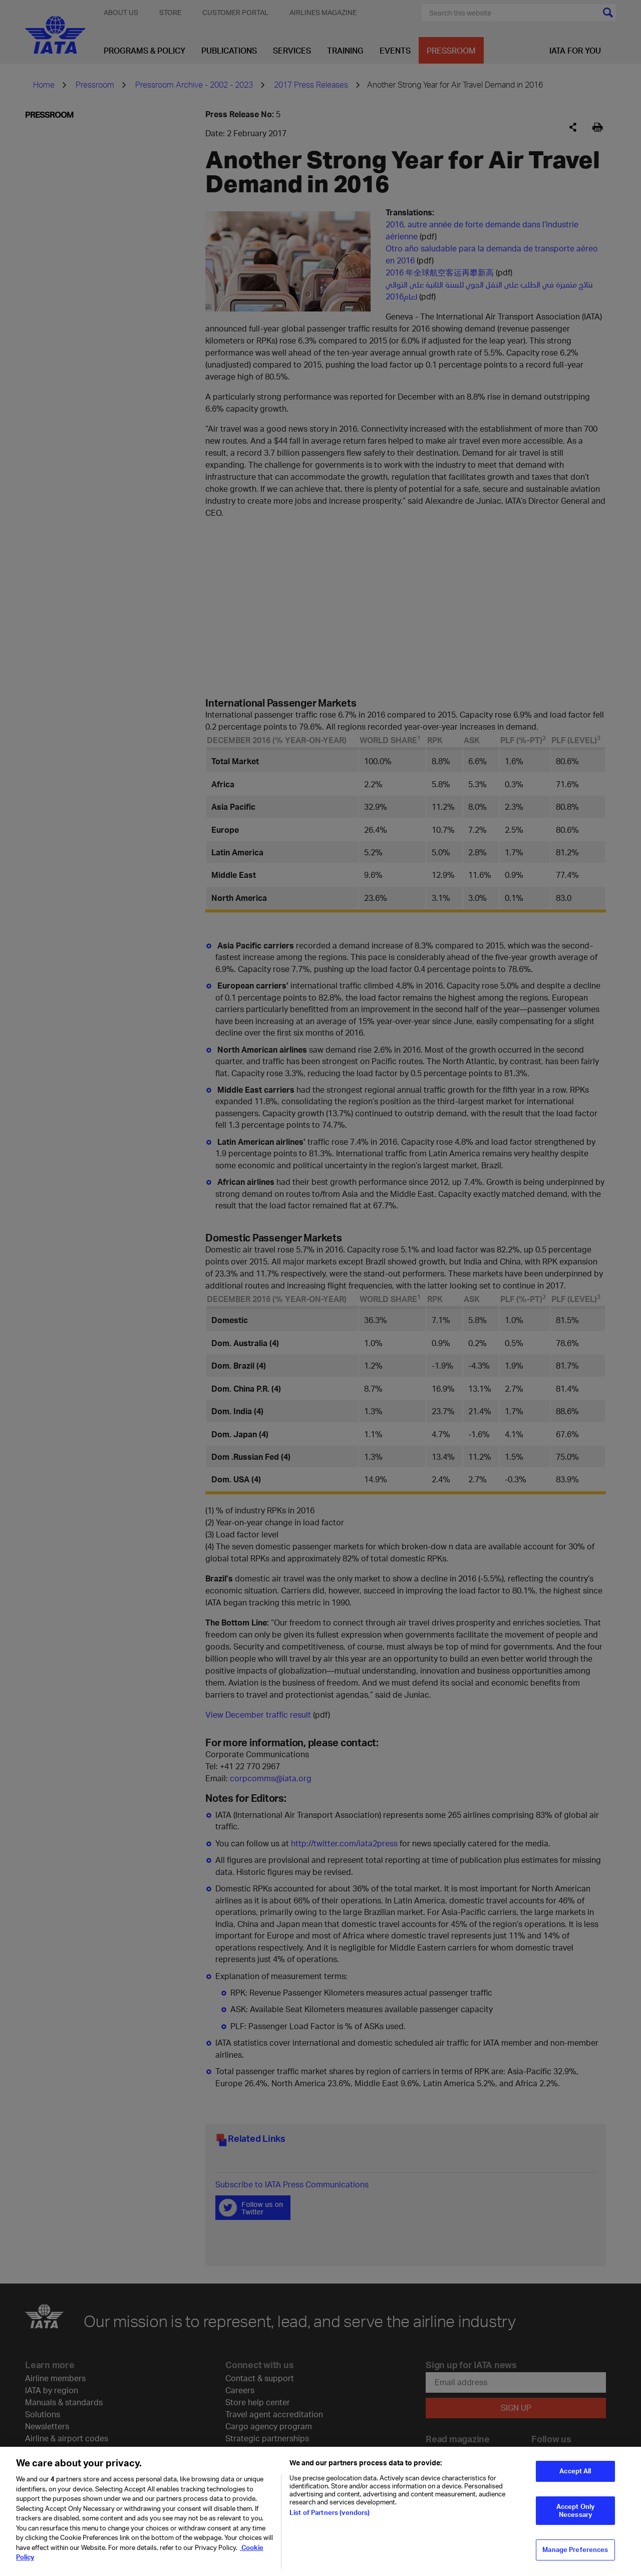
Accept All (575, 2471)
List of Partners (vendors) (329, 2512)
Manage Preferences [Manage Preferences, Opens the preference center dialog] (575, 2549)
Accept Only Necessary (575, 2510)
